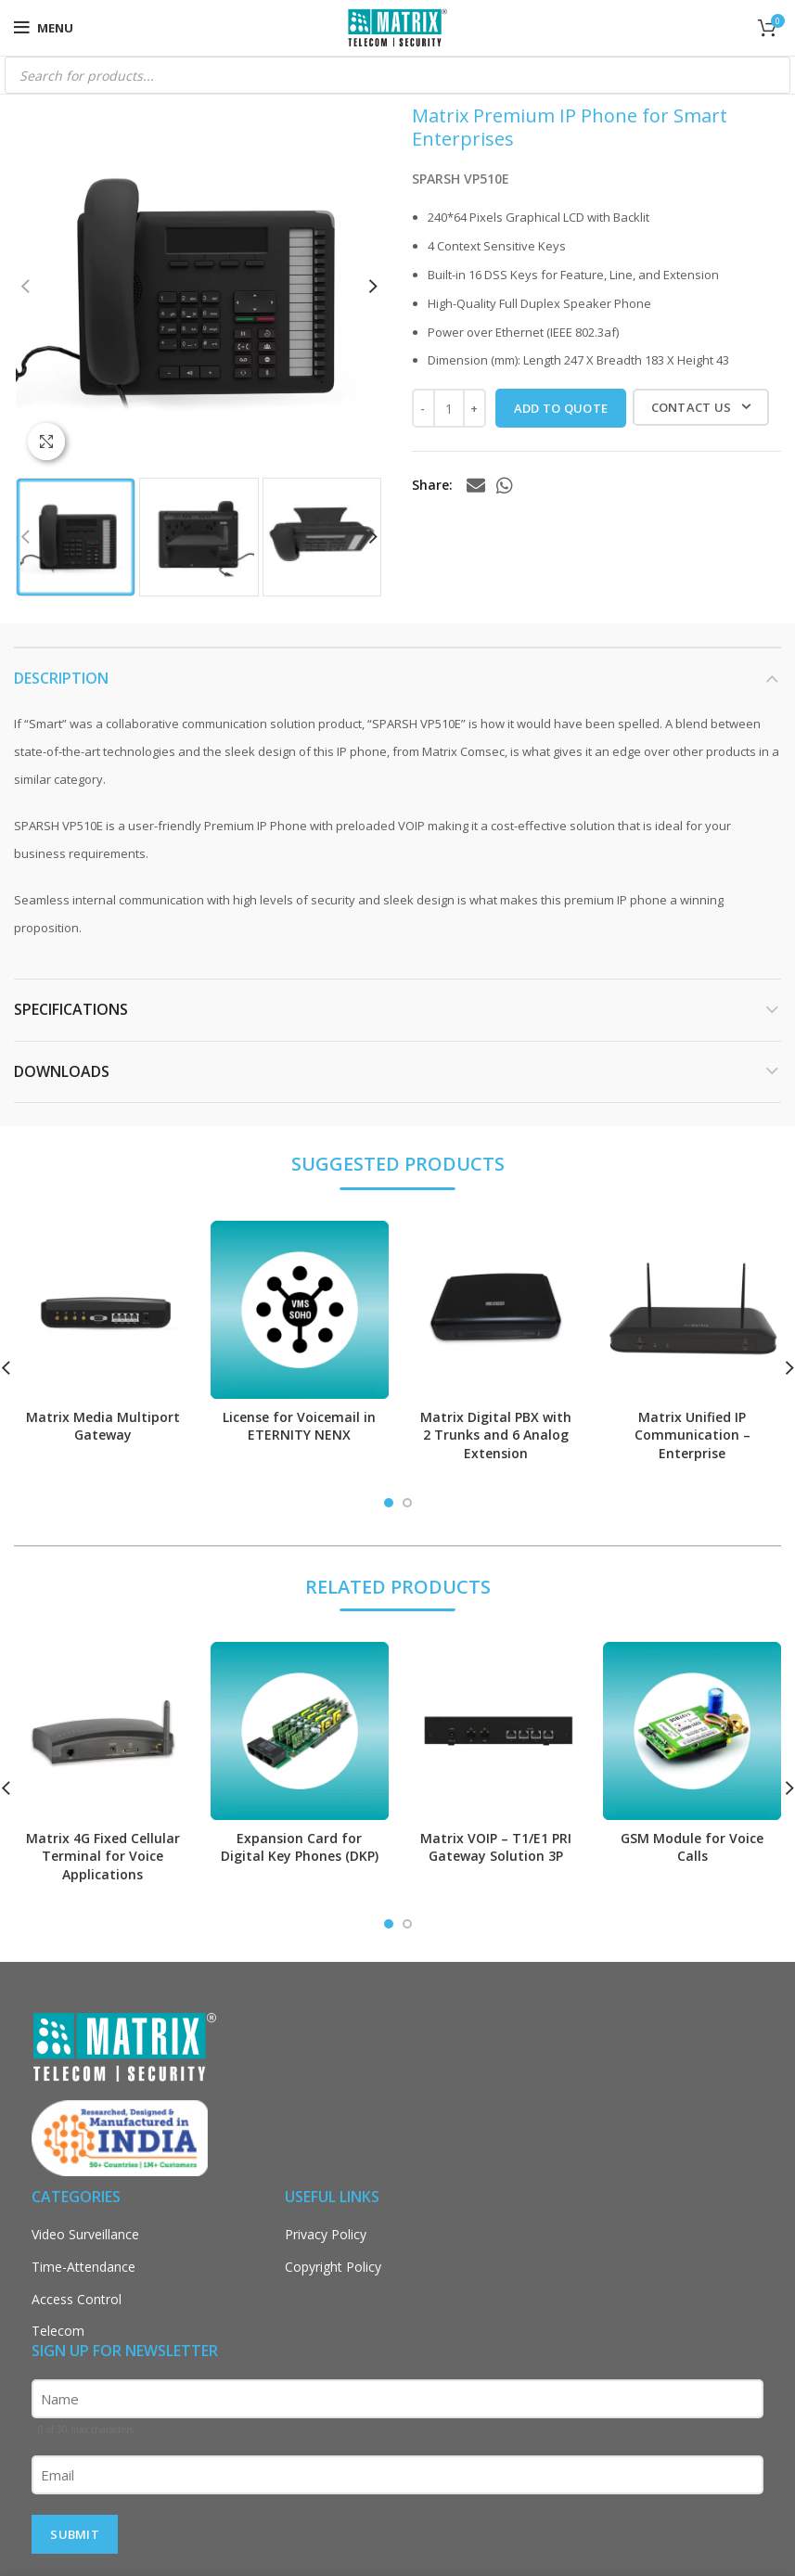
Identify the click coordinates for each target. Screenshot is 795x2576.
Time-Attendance (83, 2266)
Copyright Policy (333, 2266)
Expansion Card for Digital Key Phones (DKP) (299, 1847)
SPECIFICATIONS (71, 1009)
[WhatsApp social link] (505, 485)
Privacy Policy (325, 2234)
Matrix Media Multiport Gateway (103, 1426)
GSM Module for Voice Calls (692, 1847)
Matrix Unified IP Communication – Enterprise (692, 1435)
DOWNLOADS (61, 1071)
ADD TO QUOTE (561, 408)
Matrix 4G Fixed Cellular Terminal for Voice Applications (103, 1856)
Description (61, 678)
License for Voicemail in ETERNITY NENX (299, 1426)
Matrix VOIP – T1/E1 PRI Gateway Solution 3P (495, 1847)
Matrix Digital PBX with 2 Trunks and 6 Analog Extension (495, 1435)
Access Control (77, 2299)
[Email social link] (476, 485)
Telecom (58, 2330)
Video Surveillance (85, 2234)
